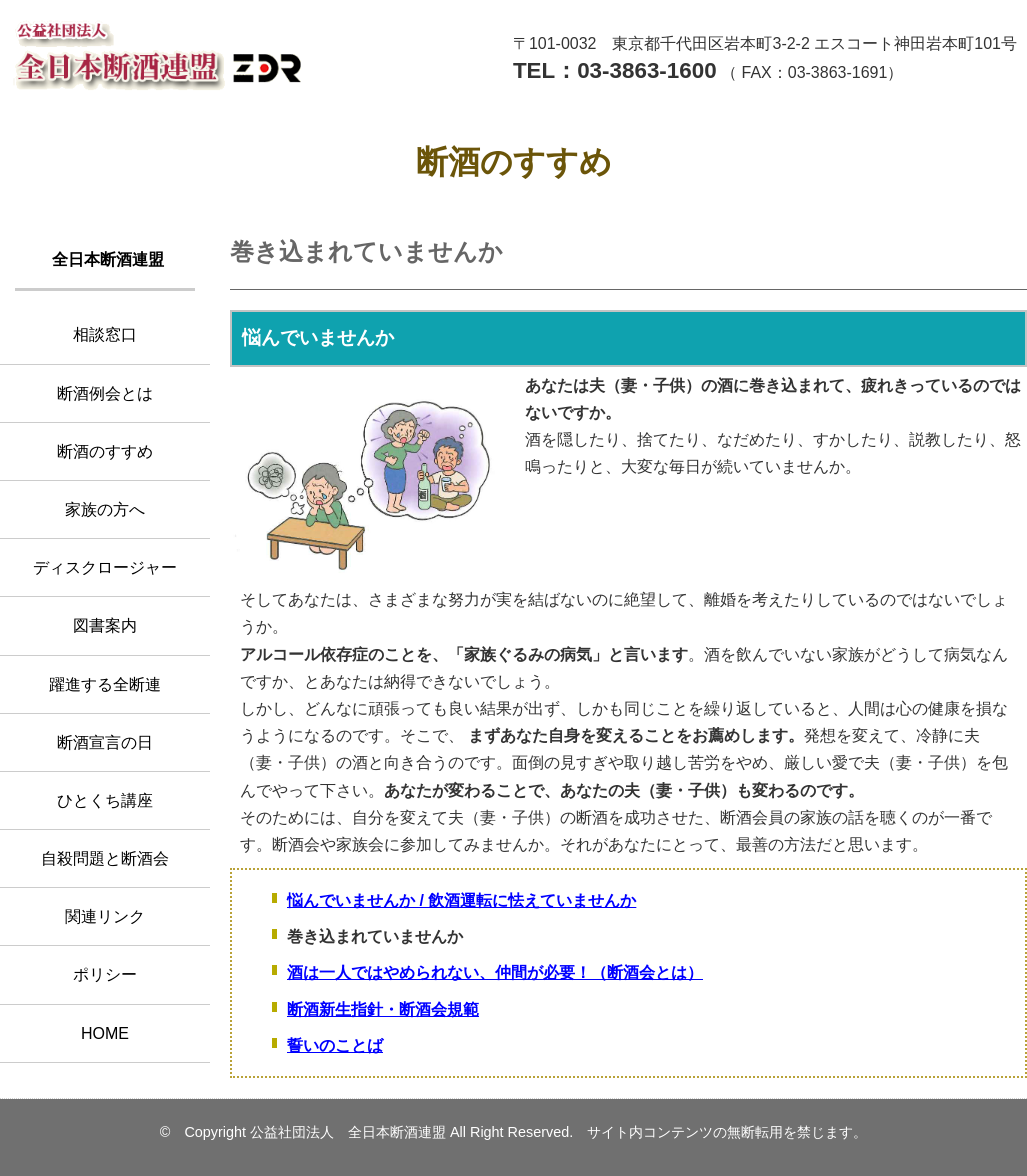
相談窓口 (105, 334)
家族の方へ (105, 509)
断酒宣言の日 (105, 742)
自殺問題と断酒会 (105, 858)
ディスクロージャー (105, 567)
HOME (105, 1033)
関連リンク (105, 916)
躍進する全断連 (105, 684)
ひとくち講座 (105, 800)
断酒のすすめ (105, 451)
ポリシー (105, 974)
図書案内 (105, 625)
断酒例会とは (105, 393)
